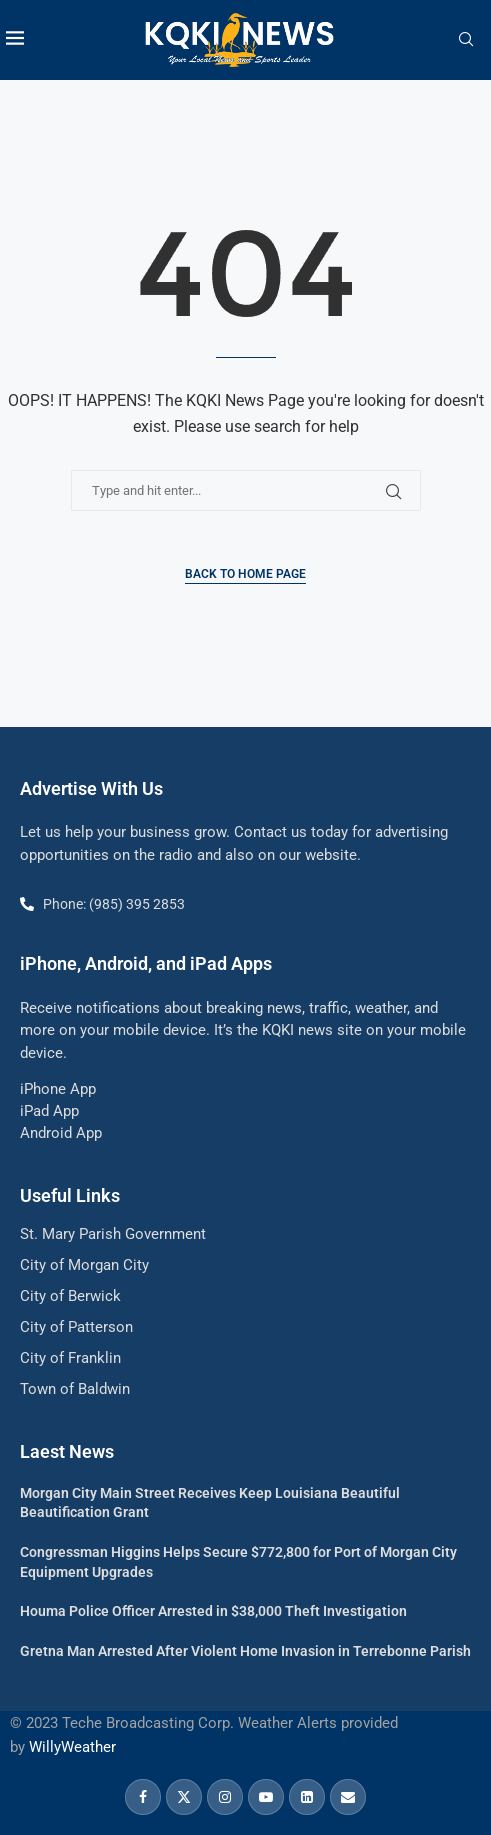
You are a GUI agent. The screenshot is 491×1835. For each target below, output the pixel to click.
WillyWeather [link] (72, 1747)
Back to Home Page (245, 574)
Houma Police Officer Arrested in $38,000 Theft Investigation (213, 1611)
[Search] (466, 40)
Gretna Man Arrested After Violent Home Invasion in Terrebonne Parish (245, 1651)
